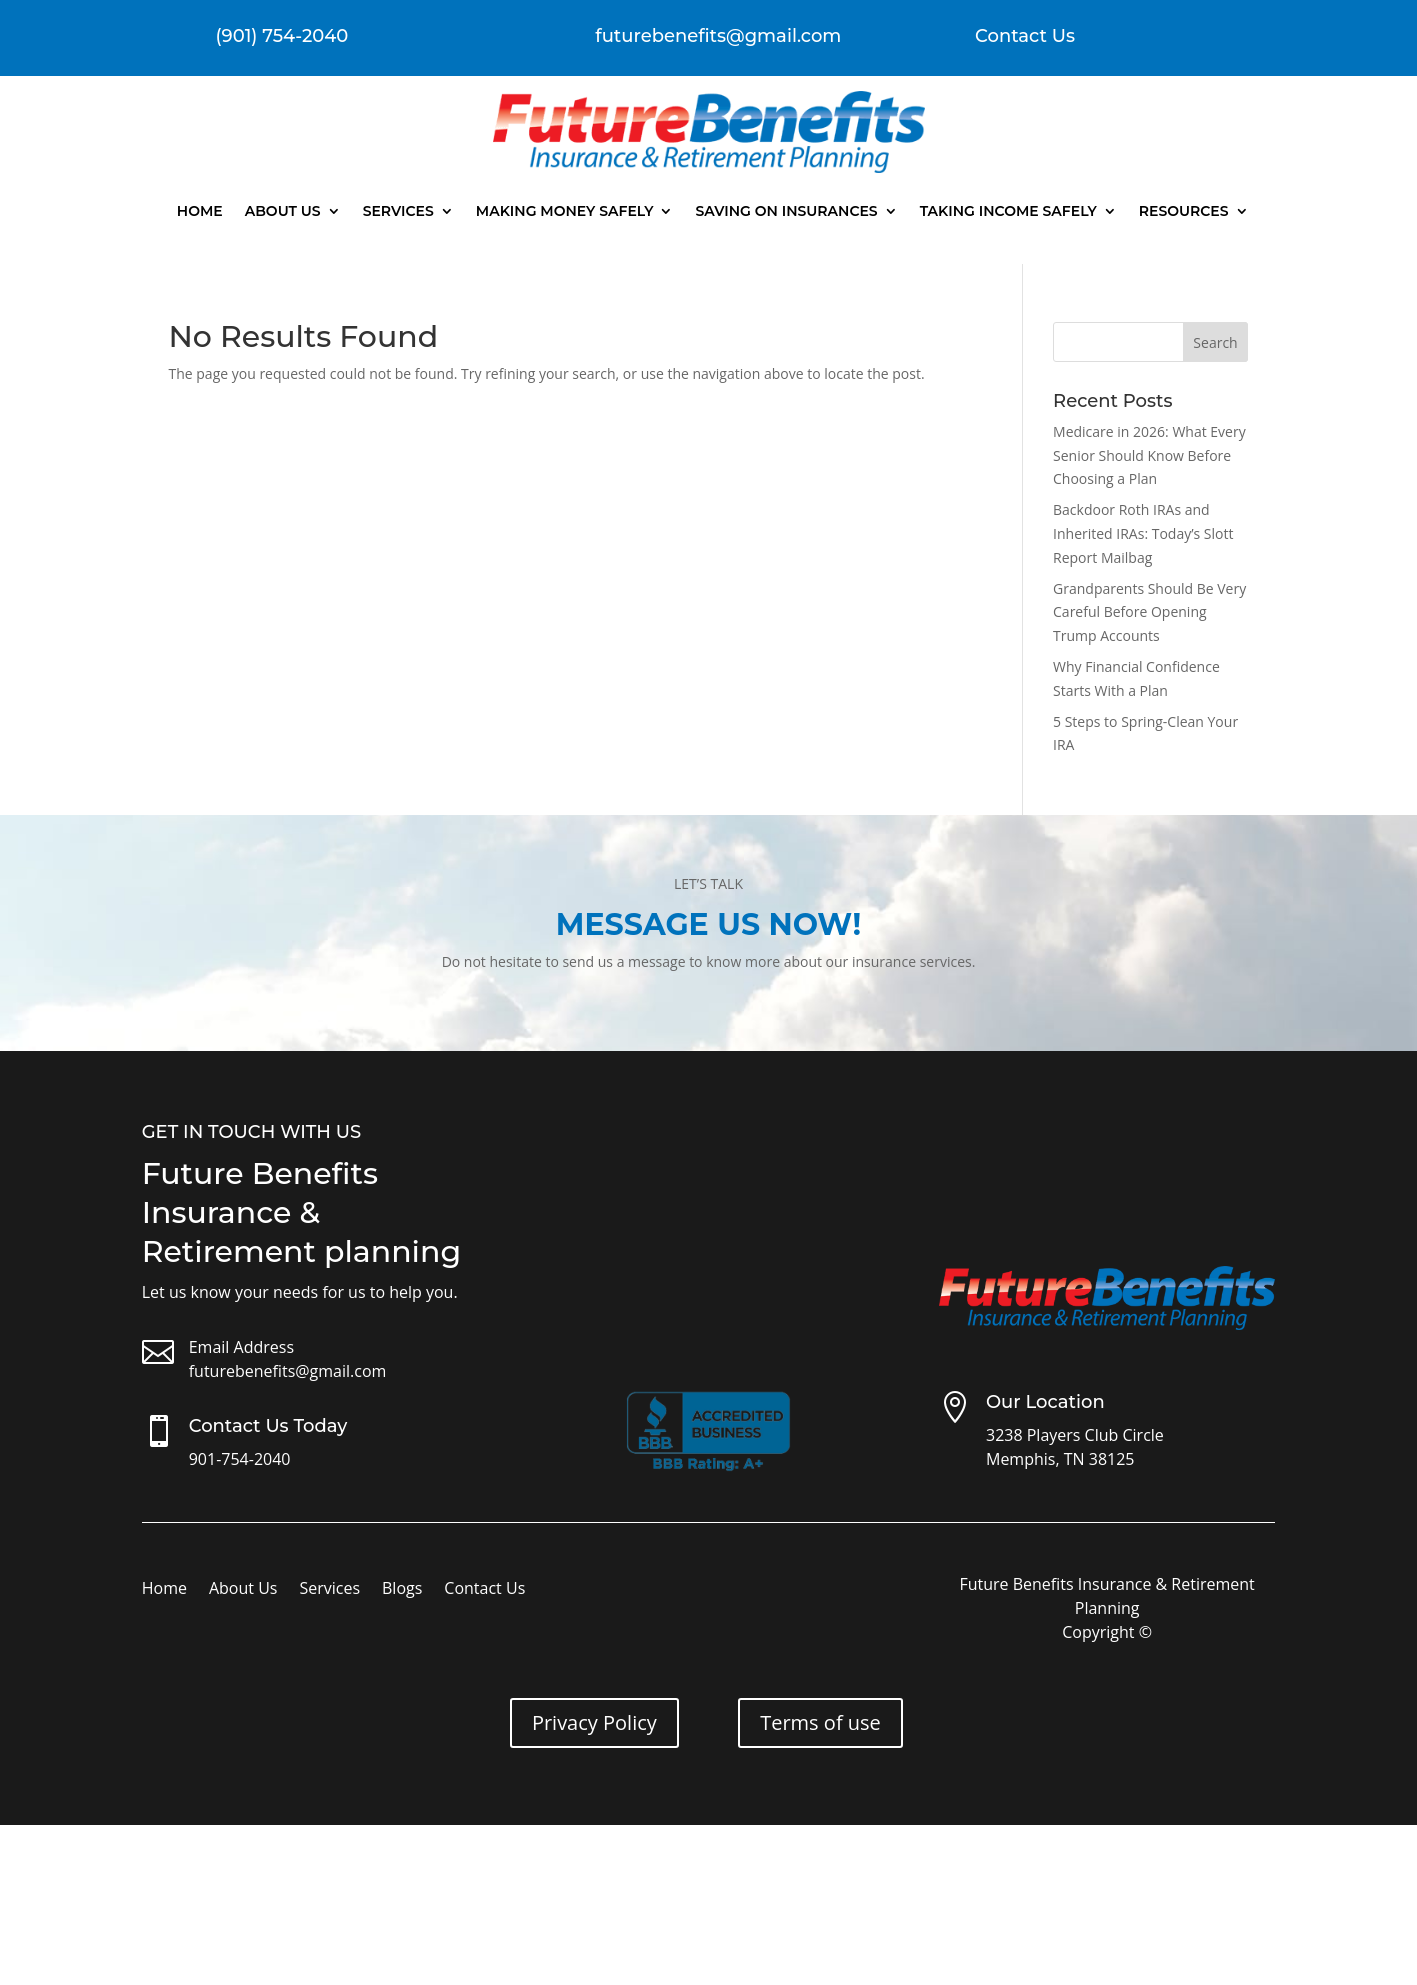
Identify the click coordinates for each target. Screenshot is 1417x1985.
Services (398, 211)
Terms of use (820, 1722)
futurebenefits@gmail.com (288, 1371)
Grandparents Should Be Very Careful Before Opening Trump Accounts (1149, 612)
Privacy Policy (594, 1722)
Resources (1184, 211)
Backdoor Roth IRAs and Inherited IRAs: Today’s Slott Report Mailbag (1143, 533)
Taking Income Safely (1008, 211)
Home (200, 211)
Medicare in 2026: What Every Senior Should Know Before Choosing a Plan (1149, 455)
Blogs (402, 1590)
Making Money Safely (565, 211)
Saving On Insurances (786, 211)
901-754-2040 (240, 1459)
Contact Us (1025, 36)
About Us (283, 211)
